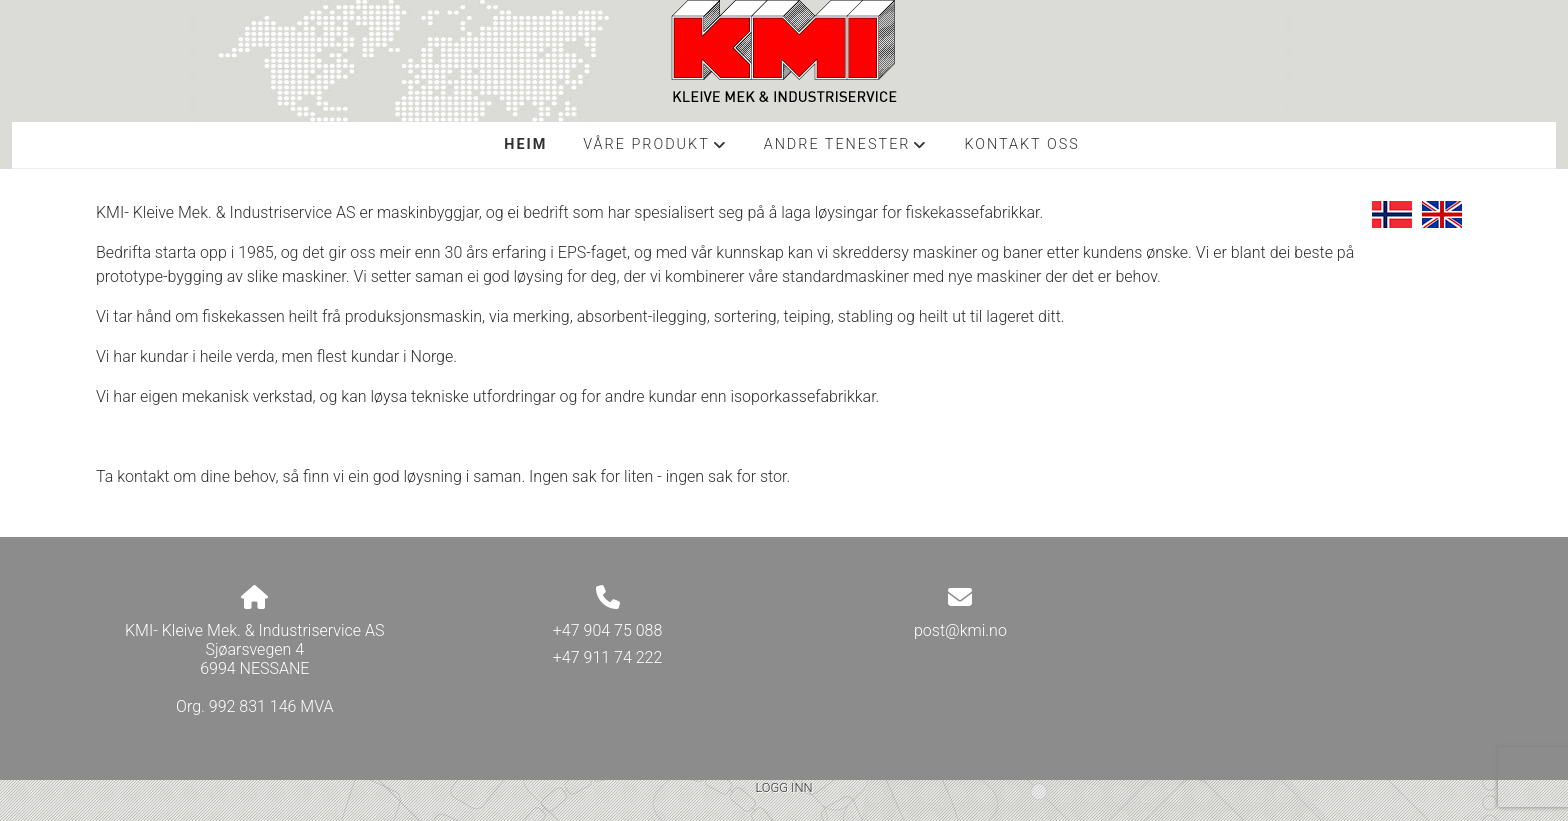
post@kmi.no (960, 630)
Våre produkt (655, 149)
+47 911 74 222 (607, 657)
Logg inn (783, 787)
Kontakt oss (1021, 144)
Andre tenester (846, 149)
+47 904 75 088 (607, 630)
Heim (525, 144)
